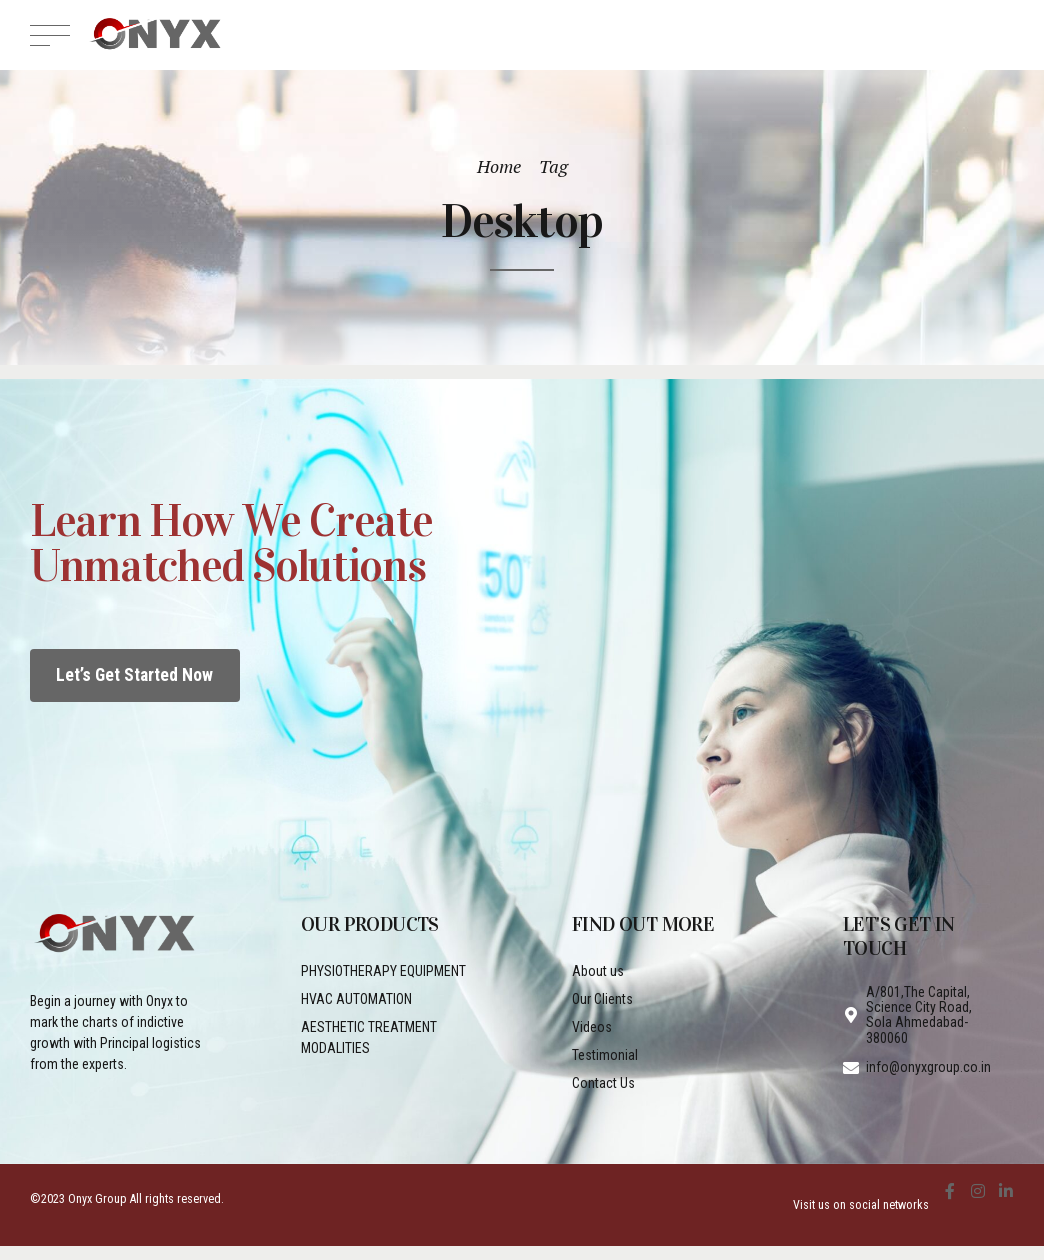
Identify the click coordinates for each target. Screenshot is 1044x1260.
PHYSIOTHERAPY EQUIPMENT (383, 971)
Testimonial (605, 1055)
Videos (592, 1027)
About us (598, 971)
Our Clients (602, 999)
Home (499, 166)
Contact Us (603, 1083)
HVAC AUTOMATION (356, 999)
